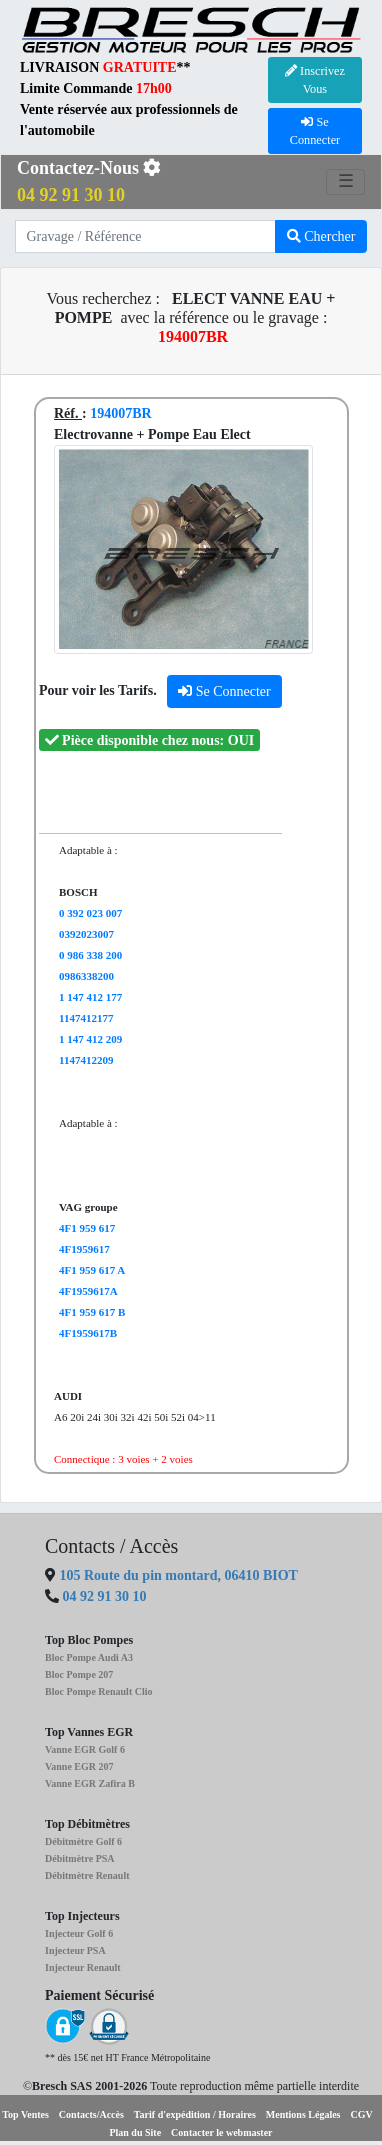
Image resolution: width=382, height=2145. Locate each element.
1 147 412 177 (90, 997)
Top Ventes (25, 2114)
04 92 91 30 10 (105, 1596)
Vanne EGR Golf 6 (85, 1749)
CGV (362, 2114)
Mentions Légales (303, 2114)
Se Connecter (224, 691)
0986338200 (86, 976)
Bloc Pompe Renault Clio (99, 1691)
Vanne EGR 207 (79, 1766)
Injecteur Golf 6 (79, 1933)
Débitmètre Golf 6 (83, 1841)
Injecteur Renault (83, 1967)
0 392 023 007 (90, 913)
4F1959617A (88, 1291)
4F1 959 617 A (92, 1270)
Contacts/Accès (91, 2114)
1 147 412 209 (90, 1039)
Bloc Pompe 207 (79, 1674)
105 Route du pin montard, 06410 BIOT (177, 1575)
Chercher (321, 236)
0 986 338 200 (90, 955)
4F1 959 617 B (92, 1312)
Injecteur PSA (75, 1950)
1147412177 (86, 1018)
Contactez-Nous (89, 181)
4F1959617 (84, 1249)
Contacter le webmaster (221, 2132)
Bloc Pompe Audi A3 (89, 1657)
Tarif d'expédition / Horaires (195, 2114)
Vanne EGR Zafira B (90, 1783)
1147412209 (86, 1060)
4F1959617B (88, 1333)
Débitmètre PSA (80, 1858)
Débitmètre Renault (87, 1875)
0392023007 (86, 934)
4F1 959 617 (87, 1228)
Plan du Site (135, 2132)
